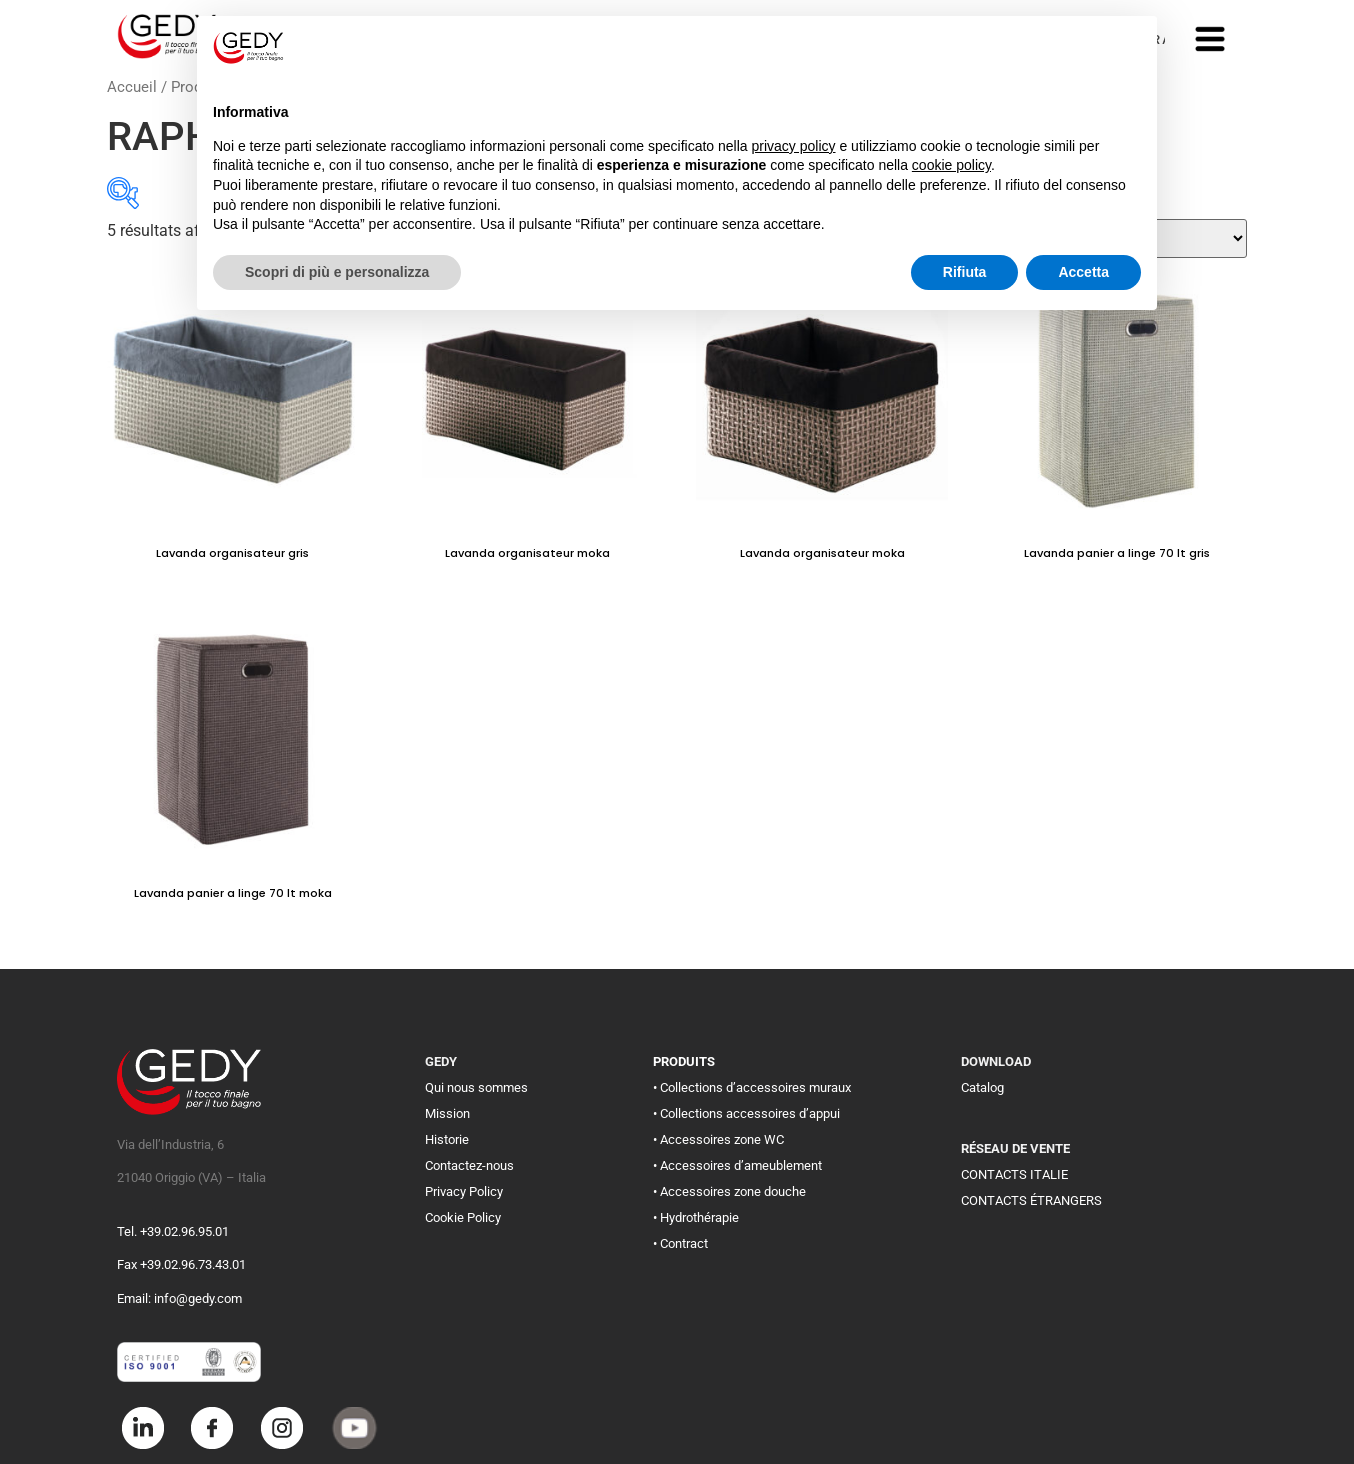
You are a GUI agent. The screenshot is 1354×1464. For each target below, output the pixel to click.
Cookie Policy (463, 1217)
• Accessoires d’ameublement (737, 1165)
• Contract (680, 1243)
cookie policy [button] (951, 165)
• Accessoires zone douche (729, 1191)
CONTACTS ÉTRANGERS (1031, 1200)
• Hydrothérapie (696, 1217)
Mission (447, 1113)
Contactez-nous (469, 1165)
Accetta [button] (1083, 272)
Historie (447, 1139)
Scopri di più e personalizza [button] (337, 272)
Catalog (982, 1087)
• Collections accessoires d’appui (746, 1113)
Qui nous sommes (476, 1087)
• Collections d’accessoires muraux (752, 1087)
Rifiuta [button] (965, 272)
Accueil (132, 87)
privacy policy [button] (794, 146)
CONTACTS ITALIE (1014, 1174)
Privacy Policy (464, 1191)
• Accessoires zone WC (718, 1139)
